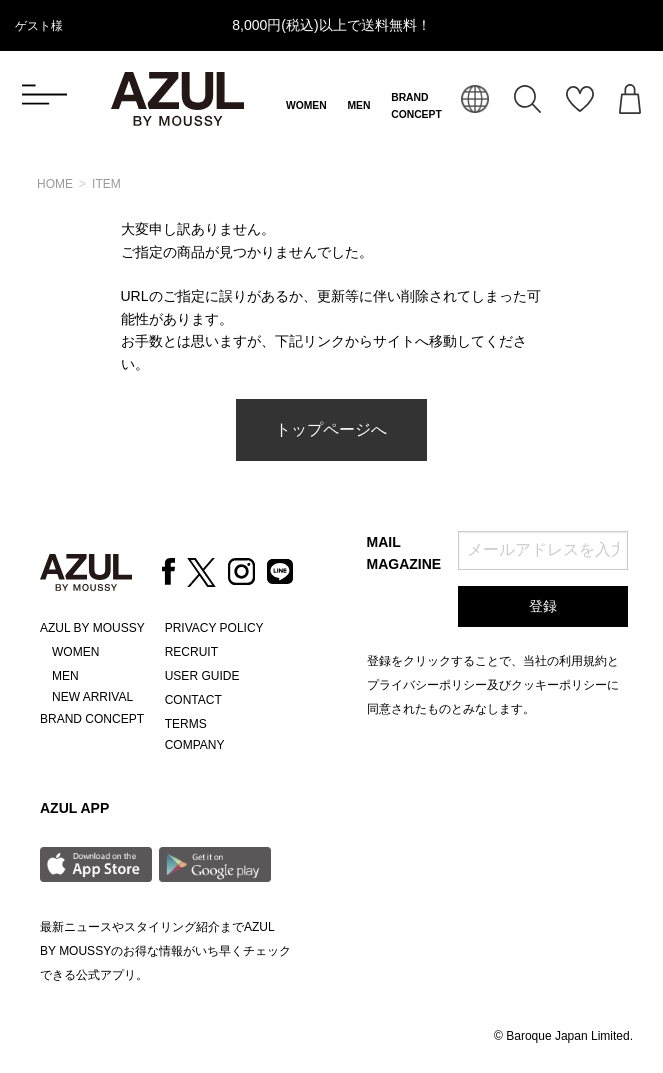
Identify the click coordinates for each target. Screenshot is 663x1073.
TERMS (186, 724)
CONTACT (193, 700)
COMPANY (195, 745)
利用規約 (583, 661)
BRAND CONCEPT (92, 719)
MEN (358, 105)
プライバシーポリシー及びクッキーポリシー (487, 685)
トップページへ (331, 429)
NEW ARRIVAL (92, 697)
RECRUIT (191, 652)
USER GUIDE (202, 676)
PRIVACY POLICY (214, 628)
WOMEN (306, 105)
